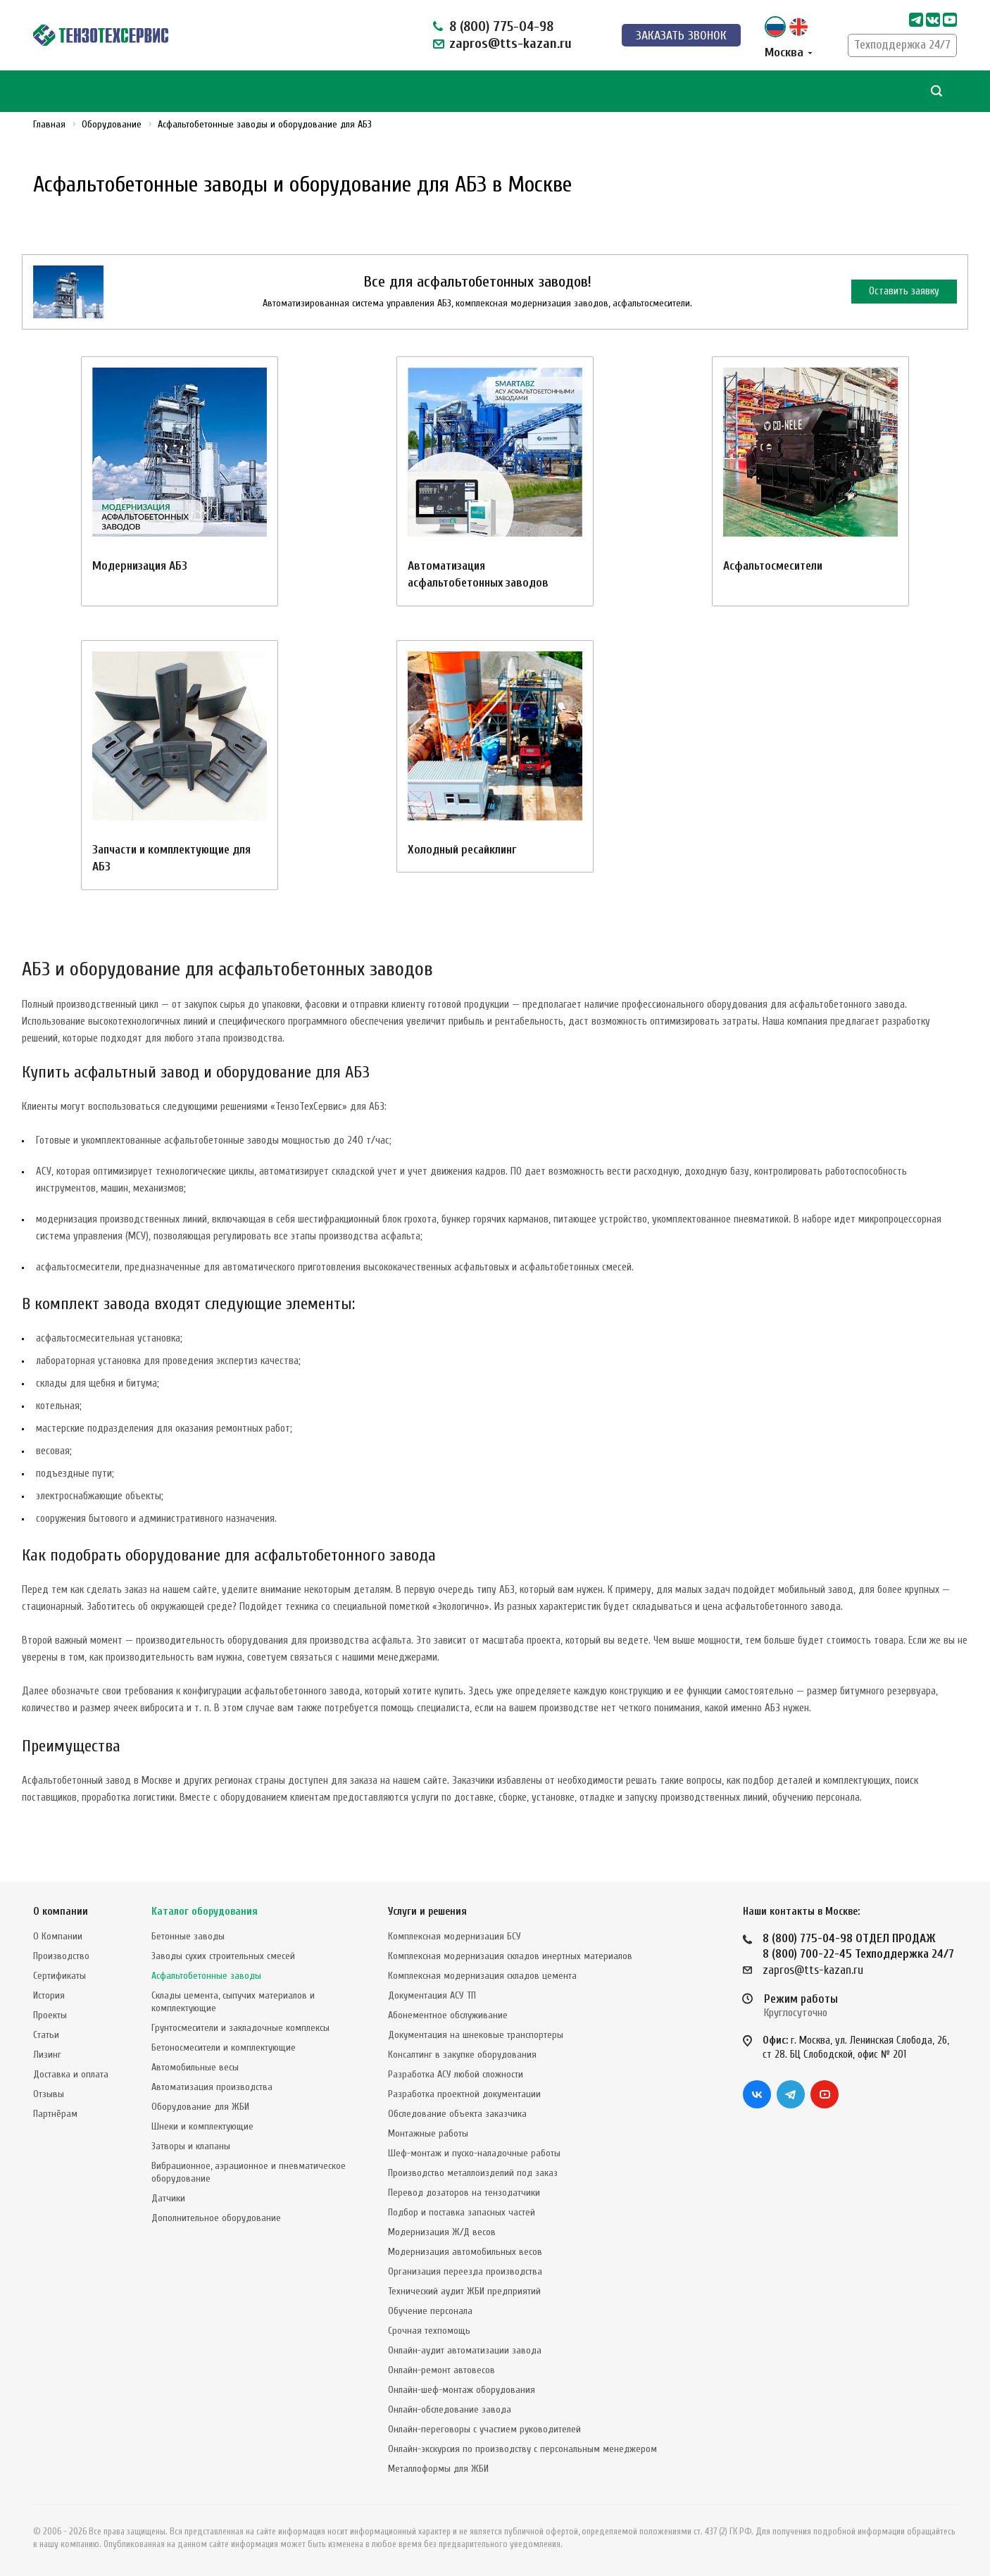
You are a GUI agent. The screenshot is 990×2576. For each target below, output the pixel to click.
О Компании (57, 1936)
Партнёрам (55, 2114)
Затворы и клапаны (190, 2146)
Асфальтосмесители (772, 566)
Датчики (168, 2198)
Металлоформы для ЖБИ (438, 2469)
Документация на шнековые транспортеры (475, 2035)
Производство (61, 1956)
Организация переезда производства (465, 2271)
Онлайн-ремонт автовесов (441, 2370)
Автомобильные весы (195, 2067)
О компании (60, 1912)
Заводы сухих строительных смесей (223, 1956)
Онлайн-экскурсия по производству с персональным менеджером (522, 2449)
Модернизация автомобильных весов (465, 2252)
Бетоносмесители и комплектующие (223, 2047)
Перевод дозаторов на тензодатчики (464, 2193)
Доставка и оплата (70, 2074)
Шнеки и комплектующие (202, 2126)
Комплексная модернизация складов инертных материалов (510, 1956)
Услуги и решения (427, 1912)
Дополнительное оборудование (216, 2218)
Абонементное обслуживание (448, 2015)
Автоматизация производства (211, 2087)
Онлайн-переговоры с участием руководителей (484, 2429)
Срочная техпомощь (429, 2331)
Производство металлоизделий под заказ (473, 2173)
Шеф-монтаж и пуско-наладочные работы (474, 2153)
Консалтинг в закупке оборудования (462, 2055)
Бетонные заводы (188, 1936)
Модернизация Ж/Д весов (442, 2232)
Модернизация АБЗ (139, 566)
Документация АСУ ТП (432, 1995)
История (49, 1995)
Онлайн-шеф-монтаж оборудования (461, 2390)
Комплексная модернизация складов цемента (482, 1976)
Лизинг (47, 2055)
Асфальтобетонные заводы (206, 1976)
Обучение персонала (430, 2311)
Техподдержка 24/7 (902, 44)
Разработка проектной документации (464, 2094)
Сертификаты (59, 1976)
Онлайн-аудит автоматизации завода (464, 2350)
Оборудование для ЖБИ (200, 2107)
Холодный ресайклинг (462, 849)
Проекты (50, 2015)
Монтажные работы (428, 2133)
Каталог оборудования (204, 1912)
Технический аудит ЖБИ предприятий (464, 2291)
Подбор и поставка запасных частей (461, 2212)
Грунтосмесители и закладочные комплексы (240, 2028)
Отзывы (48, 2094)
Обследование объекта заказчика (457, 2114)
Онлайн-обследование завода (449, 2409)
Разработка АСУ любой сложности (455, 2074)
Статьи (46, 2035)
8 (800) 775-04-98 (501, 26)
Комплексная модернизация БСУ (454, 1936)
